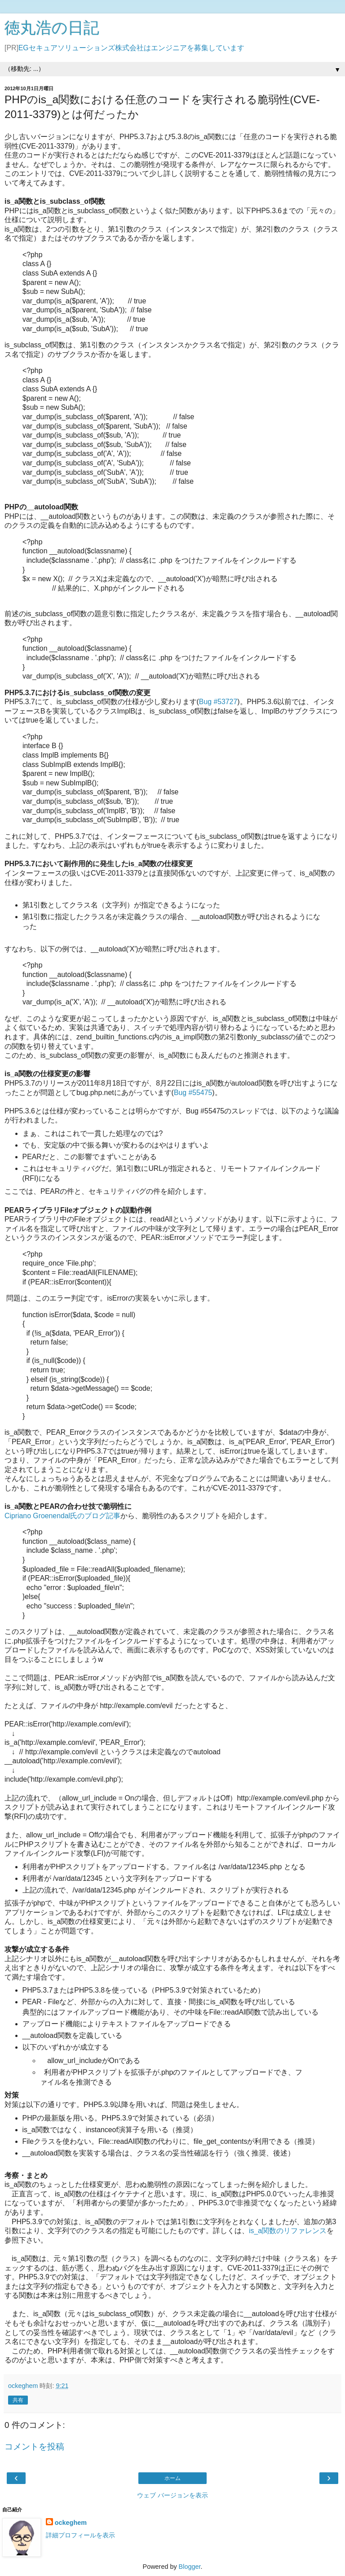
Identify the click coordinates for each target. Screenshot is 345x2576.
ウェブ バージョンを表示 (172, 2495)
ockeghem (71, 2522)
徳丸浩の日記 (51, 27)
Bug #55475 (193, 1092)
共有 (18, 2400)
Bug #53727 (218, 701)
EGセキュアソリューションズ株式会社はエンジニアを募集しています (131, 48)
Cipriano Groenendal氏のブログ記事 (62, 1516)
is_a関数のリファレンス (288, 2230)
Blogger (190, 2566)
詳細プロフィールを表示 (80, 2535)
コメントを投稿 (34, 2446)
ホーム (172, 2478)
